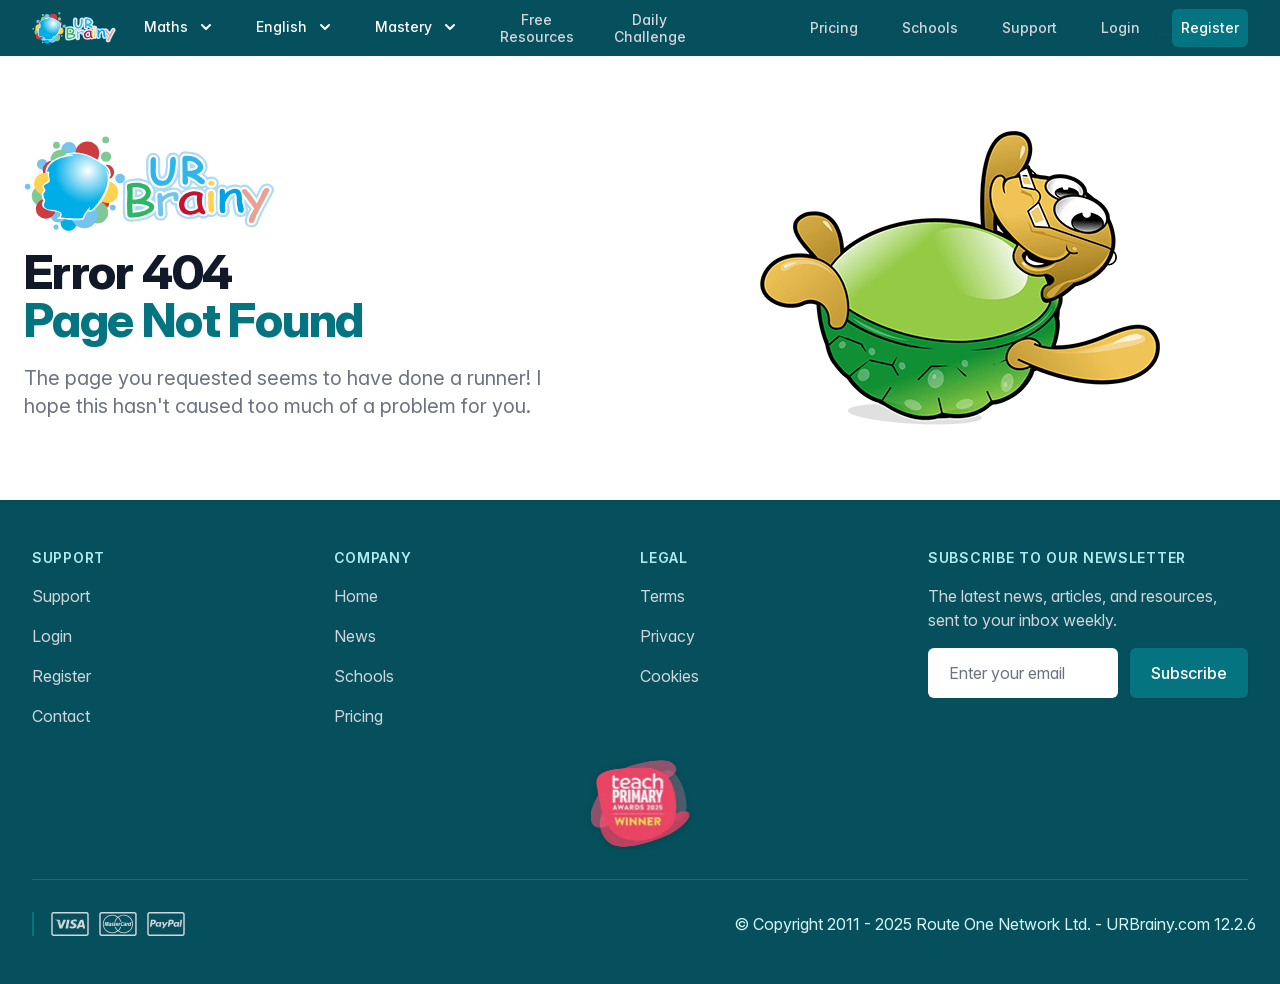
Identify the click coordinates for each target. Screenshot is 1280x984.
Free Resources (537, 28)
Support (61, 596)
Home (356, 596)
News (355, 636)
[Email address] (1023, 673)
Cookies (669, 676)
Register (1210, 27)
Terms (662, 596)
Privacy (667, 636)
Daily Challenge (650, 28)
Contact (61, 716)
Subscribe (1189, 673)
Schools (932, 27)
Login (1122, 27)
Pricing (358, 716)
